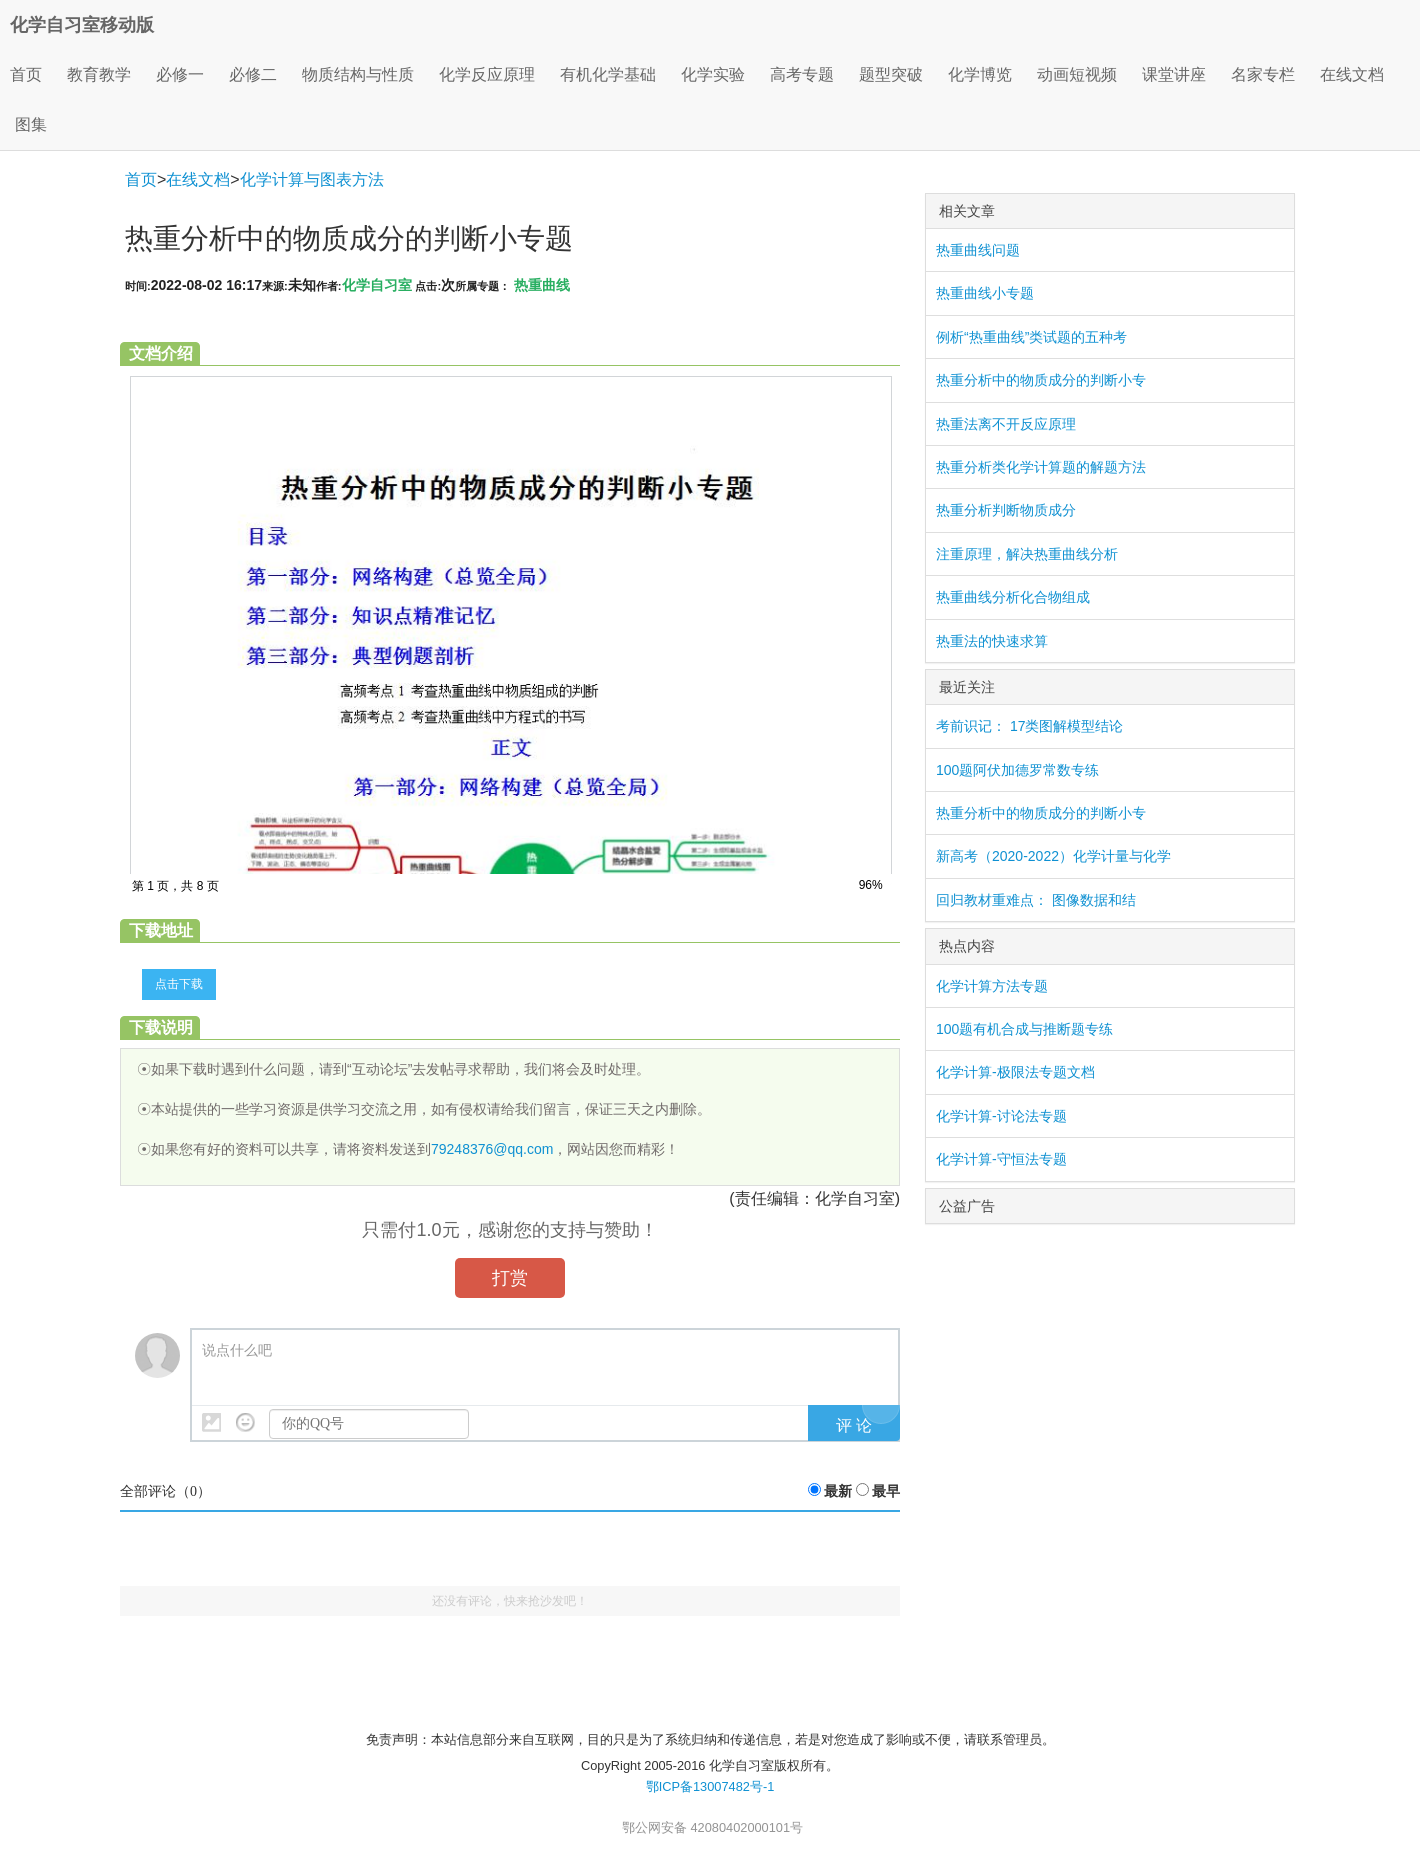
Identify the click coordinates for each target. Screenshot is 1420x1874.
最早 (886, 1491)
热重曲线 (542, 285)
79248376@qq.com (492, 1149)
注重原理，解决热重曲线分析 (1027, 554)
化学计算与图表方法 (312, 179)
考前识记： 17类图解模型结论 (1029, 726)
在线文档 (198, 179)
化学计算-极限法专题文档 (1015, 1072)
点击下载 (179, 984)
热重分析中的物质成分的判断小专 (1041, 380)
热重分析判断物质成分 (1006, 510)
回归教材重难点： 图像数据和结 (1036, 900)
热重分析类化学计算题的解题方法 (1041, 467)
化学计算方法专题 (992, 986)
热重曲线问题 (978, 250)
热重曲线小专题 (985, 293)
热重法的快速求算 (992, 641)
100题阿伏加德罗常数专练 (1017, 770)
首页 (26, 74)
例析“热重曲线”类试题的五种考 (1031, 337)
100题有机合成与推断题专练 (1024, 1029)
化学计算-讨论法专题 (1001, 1116)
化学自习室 (377, 285)
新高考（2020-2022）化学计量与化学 (1053, 856)
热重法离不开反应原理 (1006, 424)
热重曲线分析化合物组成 (1013, 597)
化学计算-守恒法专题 (1001, 1159)
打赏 (510, 1278)
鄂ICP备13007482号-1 (710, 1786)
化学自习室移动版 (82, 25)
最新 (838, 1491)
